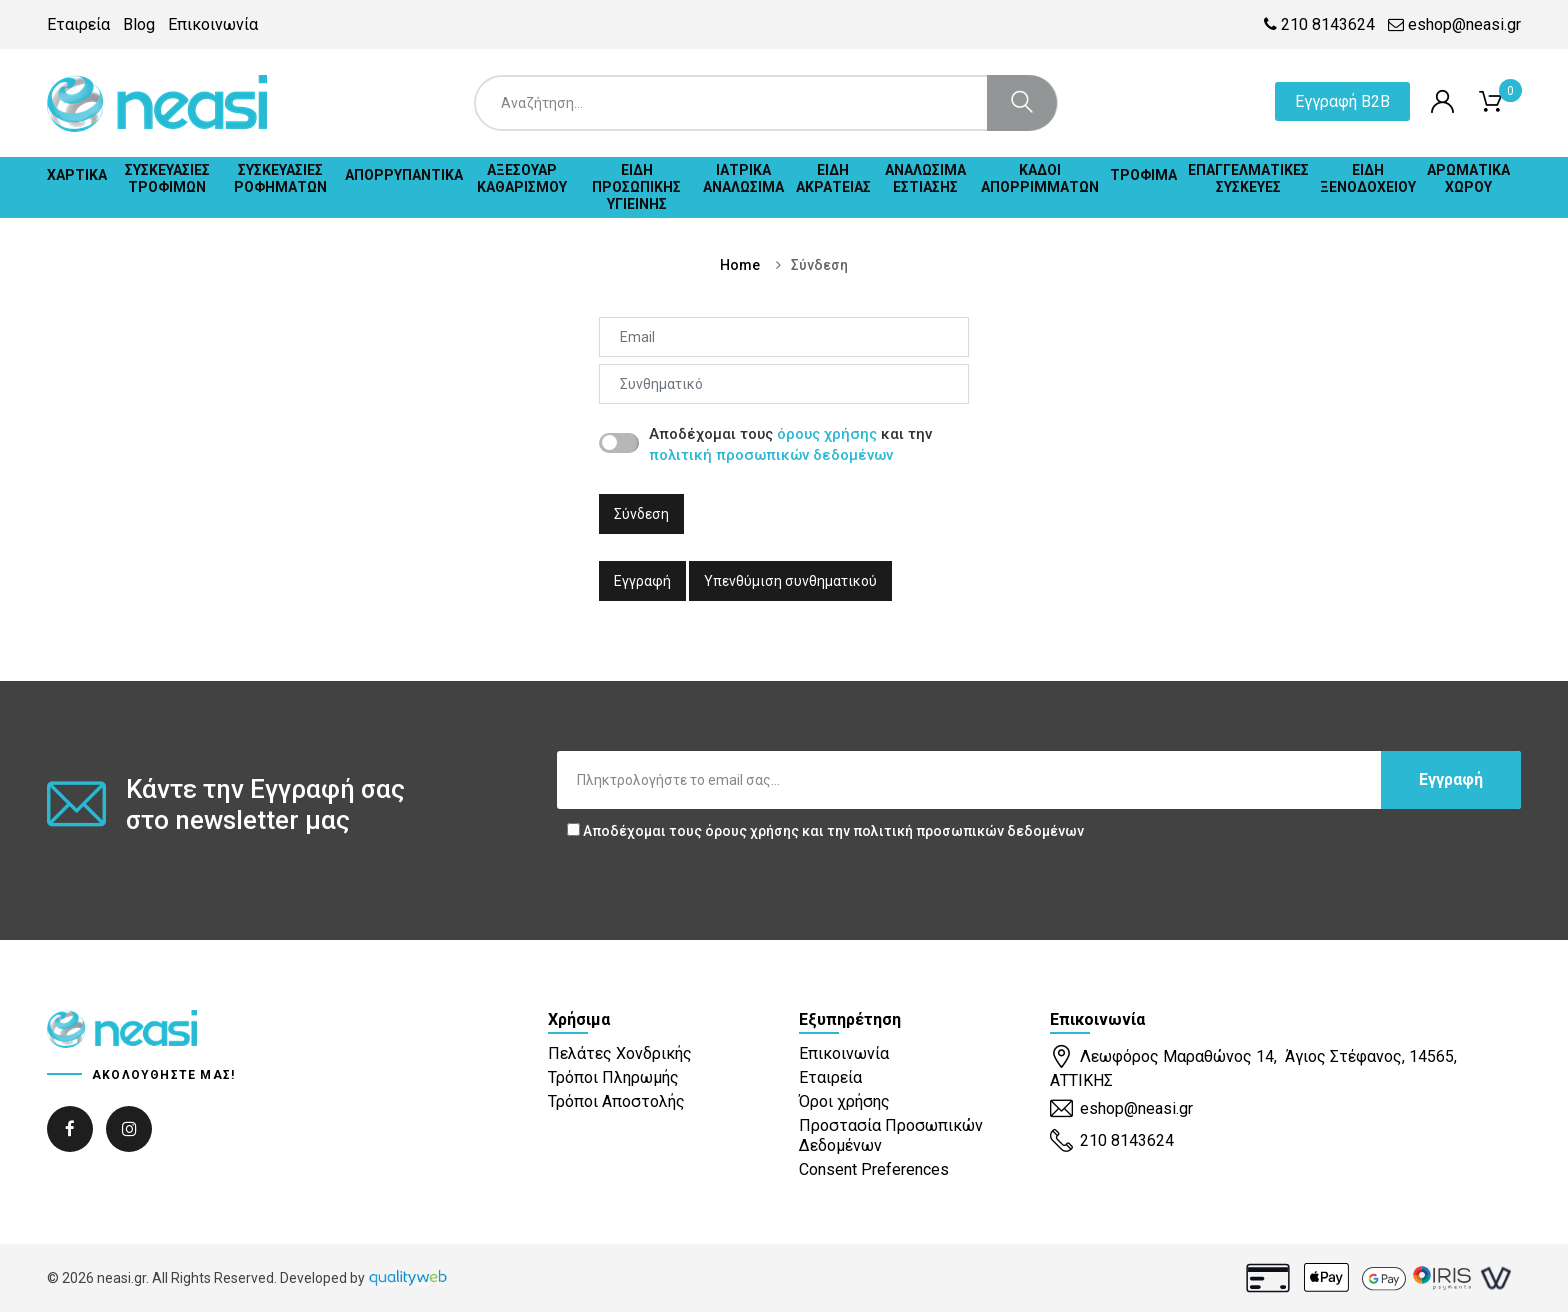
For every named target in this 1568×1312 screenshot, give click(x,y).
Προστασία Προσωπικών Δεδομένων (891, 1135)
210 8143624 (1319, 24)
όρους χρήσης (827, 434)
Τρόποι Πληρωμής (613, 1077)
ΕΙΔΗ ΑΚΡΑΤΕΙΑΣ (833, 178)
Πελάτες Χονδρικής (620, 1053)
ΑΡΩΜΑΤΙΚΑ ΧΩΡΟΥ (1468, 178)
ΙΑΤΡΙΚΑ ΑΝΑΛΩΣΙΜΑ (743, 178)
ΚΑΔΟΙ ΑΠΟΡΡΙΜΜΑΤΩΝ (1040, 178)
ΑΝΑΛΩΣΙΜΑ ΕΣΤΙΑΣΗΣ (925, 178)
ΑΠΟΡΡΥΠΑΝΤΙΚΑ (404, 175)
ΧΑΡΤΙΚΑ (77, 175)
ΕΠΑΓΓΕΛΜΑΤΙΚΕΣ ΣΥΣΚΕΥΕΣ (1248, 178)
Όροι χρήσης (844, 1101)
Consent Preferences (874, 1169)
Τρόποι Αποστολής (616, 1101)
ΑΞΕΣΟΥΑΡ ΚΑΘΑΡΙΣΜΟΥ (522, 178)
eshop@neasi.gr (1454, 24)
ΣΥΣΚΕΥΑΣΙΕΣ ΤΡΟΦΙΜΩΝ (167, 178)
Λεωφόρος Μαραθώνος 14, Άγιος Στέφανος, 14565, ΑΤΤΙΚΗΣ (1253, 1067)
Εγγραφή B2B (1342, 101)
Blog (139, 24)
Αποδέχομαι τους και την (825, 831)
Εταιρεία (78, 24)
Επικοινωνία (213, 24)
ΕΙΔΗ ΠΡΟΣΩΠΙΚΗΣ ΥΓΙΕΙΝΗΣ (636, 187)
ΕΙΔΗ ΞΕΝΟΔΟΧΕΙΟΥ (1368, 178)
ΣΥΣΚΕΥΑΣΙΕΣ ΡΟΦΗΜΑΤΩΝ (280, 178)
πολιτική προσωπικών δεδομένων (771, 455)
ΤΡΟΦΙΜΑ (1143, 175)
